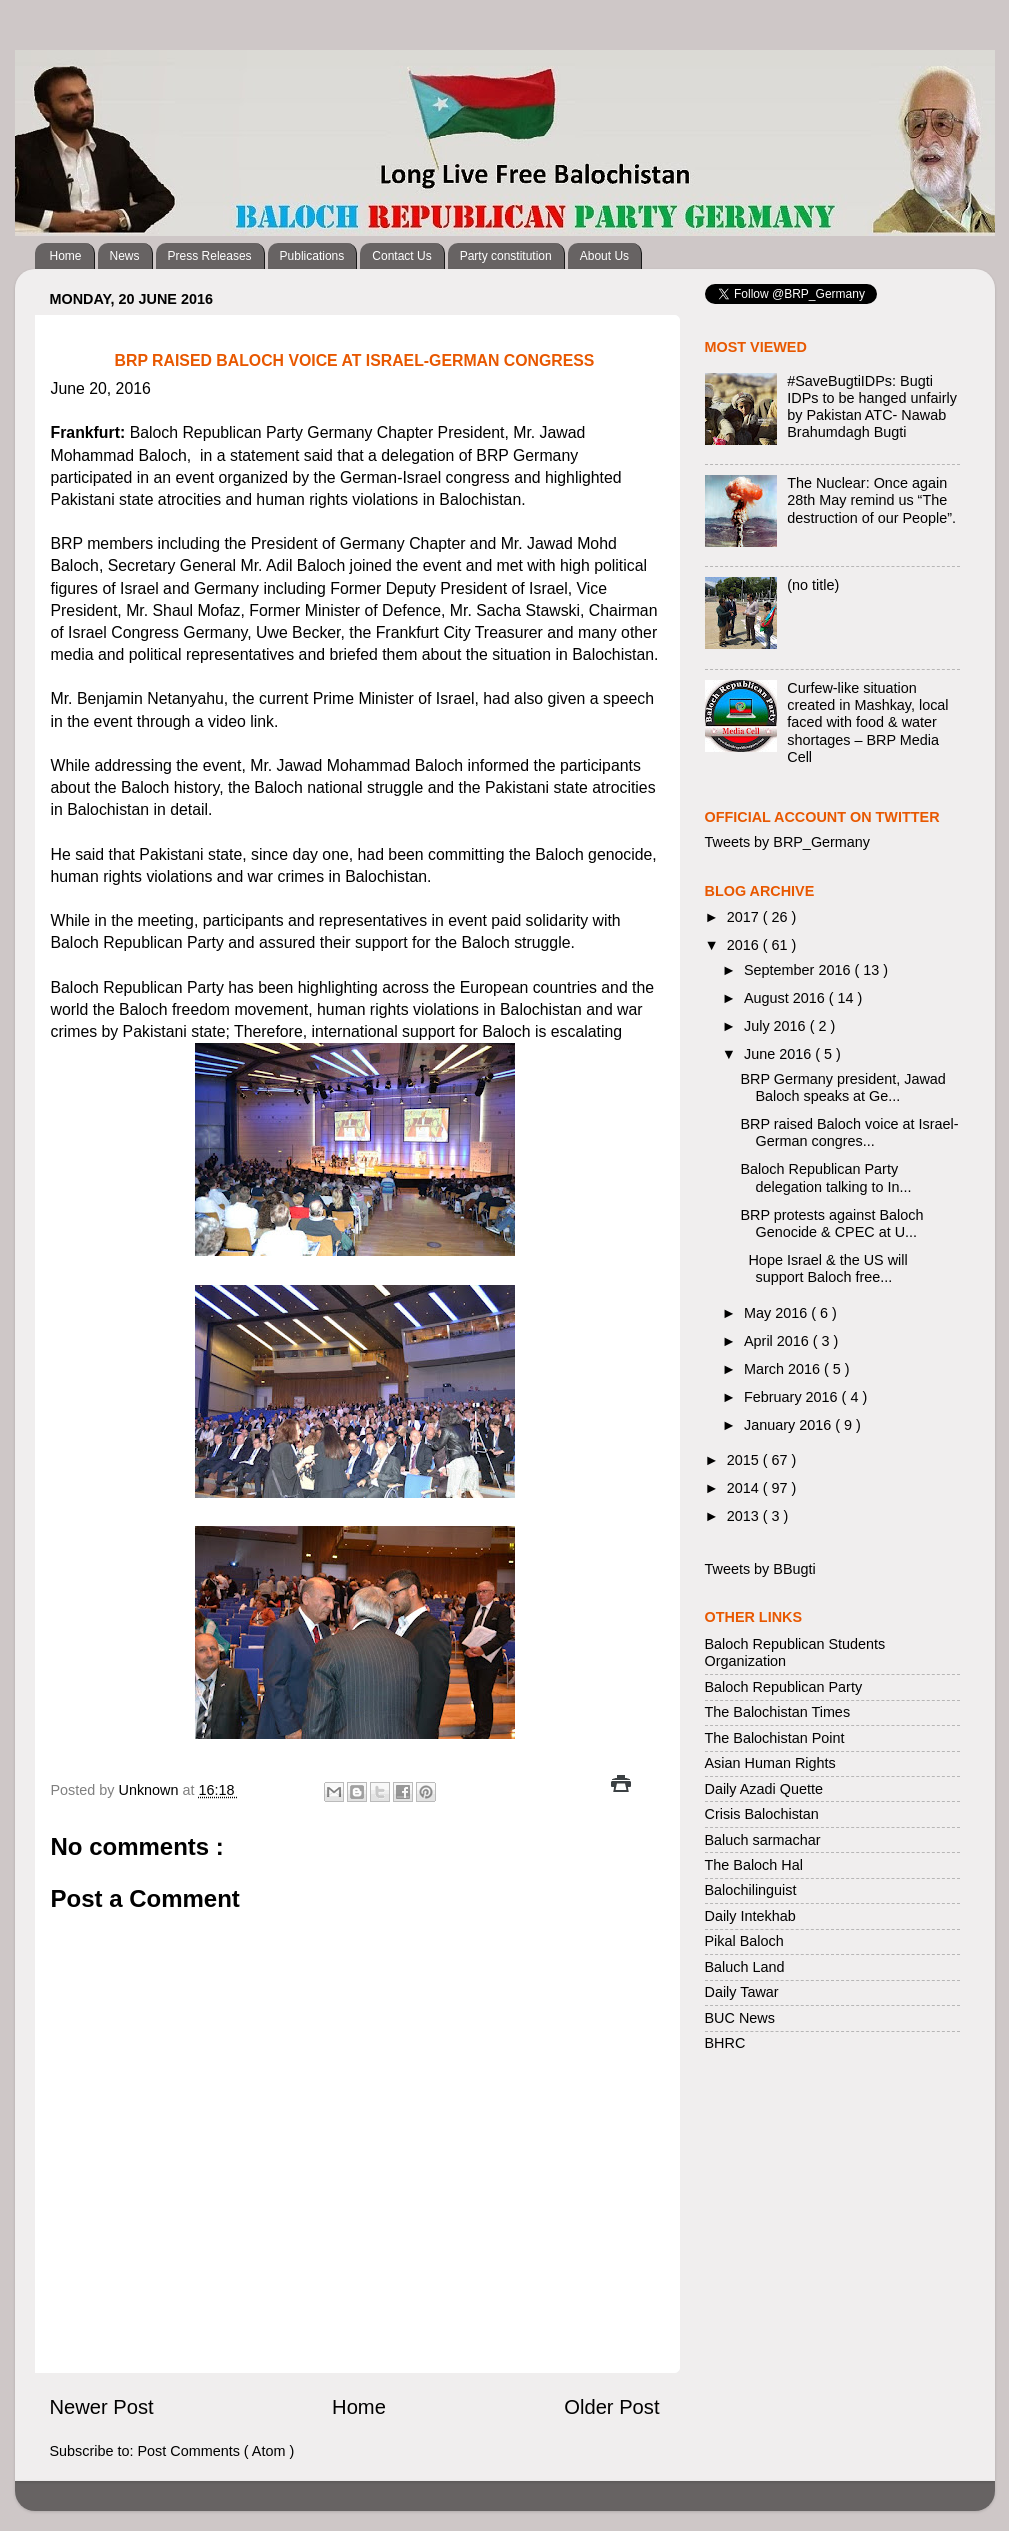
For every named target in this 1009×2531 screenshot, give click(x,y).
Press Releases (210, 256)
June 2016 (779, 1054)
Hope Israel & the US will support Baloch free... (823, 1268)
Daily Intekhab (750, 1916)
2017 (745, 917)
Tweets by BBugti (760, 1569)
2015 (745, 1460)
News (125, 256)
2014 (745, 1488)
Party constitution (506, 256)
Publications (312, 256)
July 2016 (777, 1026)
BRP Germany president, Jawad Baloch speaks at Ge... (842, 1087)
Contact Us (401, 256)
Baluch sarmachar (763, 1840)
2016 (745, 945)
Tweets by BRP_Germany (788, 842)
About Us (604, 256)
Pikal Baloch (744, 1941)
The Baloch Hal (754, 1865)
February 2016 (793, 1397)
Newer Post (102, 2407)
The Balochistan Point (775, 1738)
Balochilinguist (751, 1890)
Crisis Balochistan (762, 1814)
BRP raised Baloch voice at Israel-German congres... (849, 1132)
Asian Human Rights (770, 1763)
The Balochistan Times (778, 1712)
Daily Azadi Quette (764, 1789)
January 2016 (789, 1425)
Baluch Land (745, 1967)
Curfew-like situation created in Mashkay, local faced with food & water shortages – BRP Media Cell (867, 722)
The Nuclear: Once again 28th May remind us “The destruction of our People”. (871, 500)
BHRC (725, 2043)
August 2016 (786, 998)
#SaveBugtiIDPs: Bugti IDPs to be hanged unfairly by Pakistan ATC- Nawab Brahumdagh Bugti (872, 407)
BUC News (740, 2018)
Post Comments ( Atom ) (216, 2451)
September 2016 (799, 970)
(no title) (813, 585)
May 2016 (777, 1313)
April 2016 (778, 1341)
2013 (745, 1516)
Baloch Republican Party (784, 1687)
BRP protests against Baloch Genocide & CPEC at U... (831, 1223)
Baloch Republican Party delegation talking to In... (825, 1177)
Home (66, 256)
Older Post (611, 2407)
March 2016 (784, 1369)
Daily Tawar (742, 1992)
